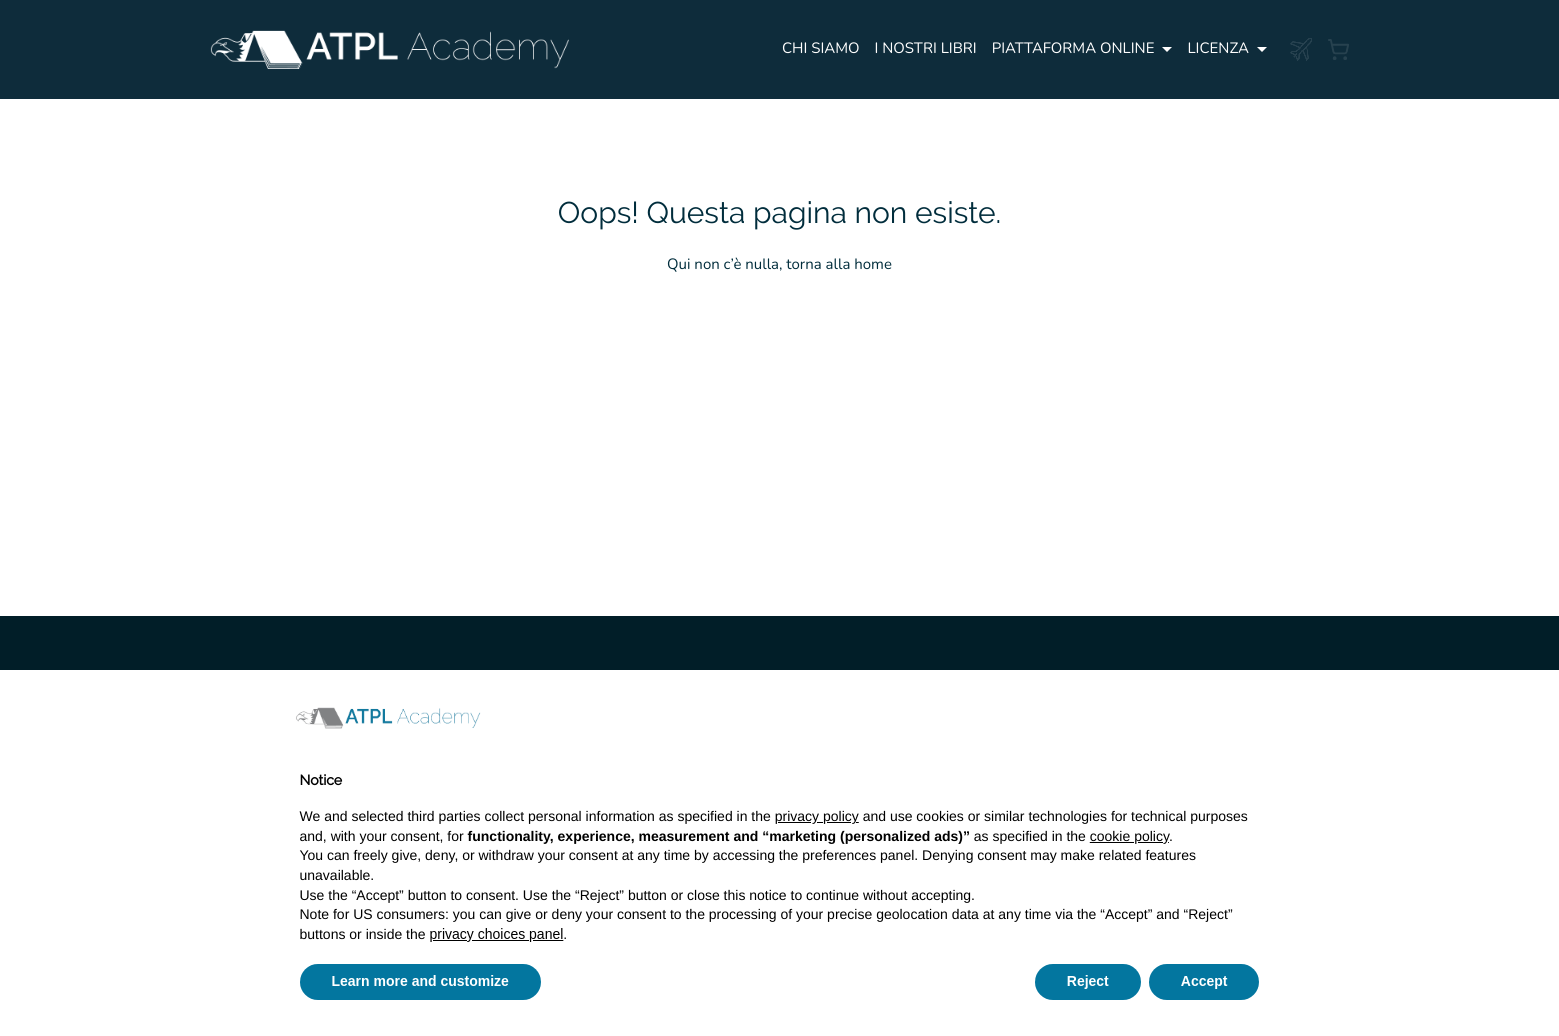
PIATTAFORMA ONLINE (1073, 49)
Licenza (1218, 49)
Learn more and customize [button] (420, 981)
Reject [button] (1088, 981)
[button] (1250, 718)
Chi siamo (821, 49)
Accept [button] (1204, 981)
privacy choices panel (496, 934)
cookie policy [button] (1129, 836)
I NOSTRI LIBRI (926, 49)
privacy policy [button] (817, 816)
